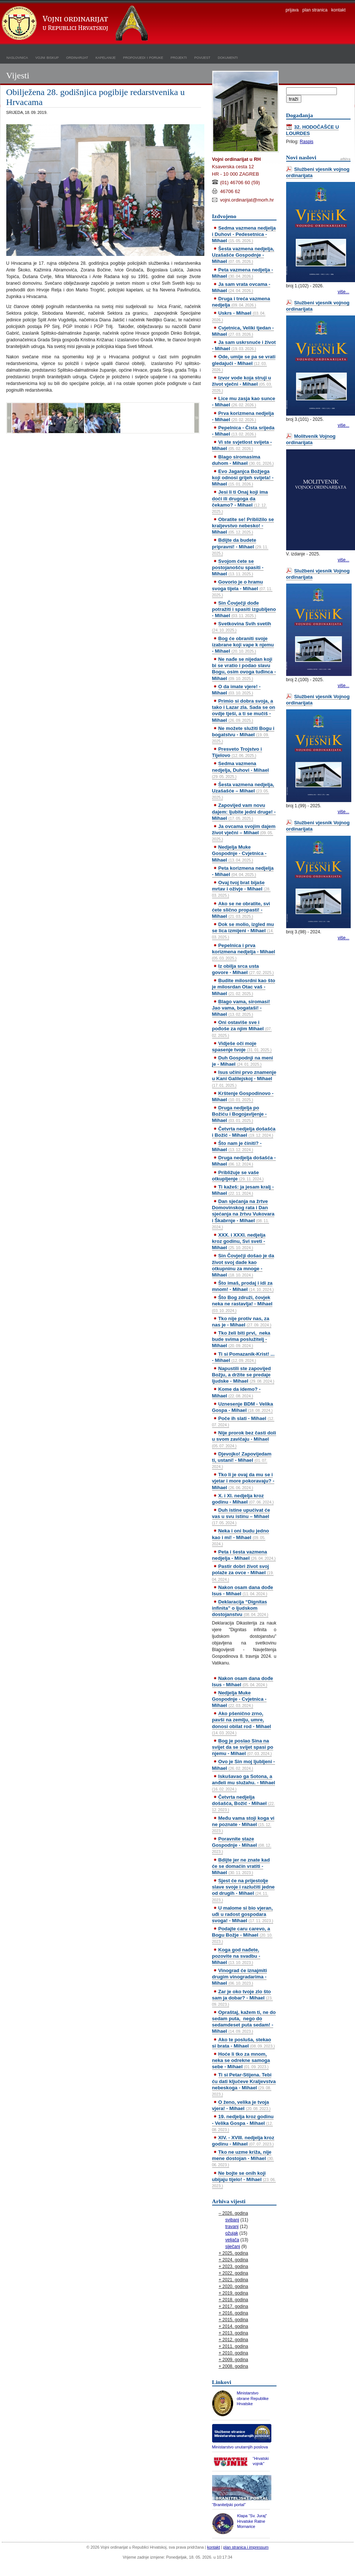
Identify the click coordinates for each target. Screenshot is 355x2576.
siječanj (232, 2246)
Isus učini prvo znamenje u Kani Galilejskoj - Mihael (244, 1078)
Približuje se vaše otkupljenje (238, 1175)
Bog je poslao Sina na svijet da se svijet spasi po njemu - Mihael (243, 1747)
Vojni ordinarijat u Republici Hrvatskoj (76, 24)
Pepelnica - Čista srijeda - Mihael (243, 431)
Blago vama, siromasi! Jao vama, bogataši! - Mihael (241, 1008)
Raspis (307, 141)
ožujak (231, 2233)
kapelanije (106, 57)
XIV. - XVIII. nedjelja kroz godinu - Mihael (243, 2141)
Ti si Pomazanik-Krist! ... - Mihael (243, 1357)
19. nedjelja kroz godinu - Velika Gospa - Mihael (243, 2123)
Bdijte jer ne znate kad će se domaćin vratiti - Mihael (241, 1866)
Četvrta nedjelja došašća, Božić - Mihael (243, 1803)
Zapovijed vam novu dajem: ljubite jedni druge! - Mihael (244, 811)
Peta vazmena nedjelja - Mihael (242, 273)
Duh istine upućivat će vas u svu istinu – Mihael (241, 1516)
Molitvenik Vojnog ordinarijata (311, 439)
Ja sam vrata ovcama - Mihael (241, 287)
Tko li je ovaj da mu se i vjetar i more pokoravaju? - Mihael (243, 1481)
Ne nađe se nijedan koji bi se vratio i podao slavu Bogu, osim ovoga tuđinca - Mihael (244, 668)
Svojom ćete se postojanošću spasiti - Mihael (238, 567)
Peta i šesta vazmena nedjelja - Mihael (244, 1555)
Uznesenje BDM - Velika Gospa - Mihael (242, 1407)
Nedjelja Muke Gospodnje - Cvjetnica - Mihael (239, 853)
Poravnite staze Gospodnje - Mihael (241, 1845)
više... (343, 291)
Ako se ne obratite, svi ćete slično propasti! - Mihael (241, 910)
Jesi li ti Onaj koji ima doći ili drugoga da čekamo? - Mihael (240, 501)
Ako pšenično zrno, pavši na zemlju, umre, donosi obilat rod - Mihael (241, 1723)
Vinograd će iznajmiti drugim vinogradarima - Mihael (239, 1977)
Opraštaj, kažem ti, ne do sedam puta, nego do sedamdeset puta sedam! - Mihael (244, 2021)
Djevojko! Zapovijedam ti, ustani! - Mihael (242, 1460)
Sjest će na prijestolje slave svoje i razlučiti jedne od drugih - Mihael (243, 1890)
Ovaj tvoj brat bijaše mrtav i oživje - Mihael (241, 888)
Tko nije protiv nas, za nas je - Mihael (241, 1322)
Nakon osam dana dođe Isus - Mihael (242, 1590)
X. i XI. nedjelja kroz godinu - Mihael (243, 1499)
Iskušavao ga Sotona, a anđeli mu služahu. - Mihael (243, 1782)
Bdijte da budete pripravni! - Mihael (240, 546)
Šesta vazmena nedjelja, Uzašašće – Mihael (243, 790)
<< (9, 418)
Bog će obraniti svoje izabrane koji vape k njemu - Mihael (243, 645)
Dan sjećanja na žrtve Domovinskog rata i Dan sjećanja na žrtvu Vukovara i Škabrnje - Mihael (243, 1214)
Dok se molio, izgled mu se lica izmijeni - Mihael (243, 930)
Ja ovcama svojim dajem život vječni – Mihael (244, 832)
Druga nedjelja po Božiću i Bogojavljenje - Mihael (239, 1114)
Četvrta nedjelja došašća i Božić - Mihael (244, 1132)
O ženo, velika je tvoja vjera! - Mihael (241, 2105)
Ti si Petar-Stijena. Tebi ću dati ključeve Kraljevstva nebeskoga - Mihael (244, 2084)
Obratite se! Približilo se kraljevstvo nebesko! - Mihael (243, 526)
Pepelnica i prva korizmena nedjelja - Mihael (243, 951)
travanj (232, 2226)
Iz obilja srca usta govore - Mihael (243, 969)
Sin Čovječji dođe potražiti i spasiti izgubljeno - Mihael (244, 609)
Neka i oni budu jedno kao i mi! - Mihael (240, 1537)
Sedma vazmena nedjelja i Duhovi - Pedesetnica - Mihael (244, 234)
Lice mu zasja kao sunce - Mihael (243, 402)
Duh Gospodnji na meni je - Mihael (242, 1061)
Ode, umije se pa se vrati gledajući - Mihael (244, 363)
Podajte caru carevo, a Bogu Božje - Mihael (242, 1935)
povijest (202, 57)
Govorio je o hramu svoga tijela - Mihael (242, 588)
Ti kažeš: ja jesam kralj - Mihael (243, 1190)
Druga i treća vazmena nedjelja (241, 302)
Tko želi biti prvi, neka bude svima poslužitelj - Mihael (241, 1339)
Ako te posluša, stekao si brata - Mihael (243, 2043)
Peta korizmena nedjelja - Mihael (243, 871)
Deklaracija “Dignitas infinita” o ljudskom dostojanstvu (240, 1608)
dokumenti (228, 57)
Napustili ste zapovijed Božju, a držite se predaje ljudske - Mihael (243, 1375)
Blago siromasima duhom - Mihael (243, 460)
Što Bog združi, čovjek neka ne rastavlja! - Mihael (242, 1303)
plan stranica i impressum (245, 2547)
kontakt (338, 10)
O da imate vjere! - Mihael (236, 690)
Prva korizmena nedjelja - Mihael (243, 416)
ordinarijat (77, 57)
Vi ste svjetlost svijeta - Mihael (242, 445)
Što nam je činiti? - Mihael (237, 1146)
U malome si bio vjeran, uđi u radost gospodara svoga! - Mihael (243, 1914)
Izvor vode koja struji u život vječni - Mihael (242, 384)
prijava (291, 10)
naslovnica (17, 57)
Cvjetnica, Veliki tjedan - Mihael (243, 331)
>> (196, 418)
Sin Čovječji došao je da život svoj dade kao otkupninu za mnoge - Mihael (243, 1265)
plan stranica (315, 10)
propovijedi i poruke (143, 57)
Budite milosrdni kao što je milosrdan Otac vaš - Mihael (243, 987)
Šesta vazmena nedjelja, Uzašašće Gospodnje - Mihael (243, 255)
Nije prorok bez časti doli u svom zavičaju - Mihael (244, 1439)
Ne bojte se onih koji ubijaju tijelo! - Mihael (244, 2179)
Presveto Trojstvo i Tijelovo (237, 752)
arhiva (345, 158)
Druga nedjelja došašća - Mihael (244, 1161)
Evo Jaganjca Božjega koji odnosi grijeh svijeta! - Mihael (243, 478)
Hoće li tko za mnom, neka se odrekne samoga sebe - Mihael (241, 2060)
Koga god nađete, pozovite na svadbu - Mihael (236, 1956)
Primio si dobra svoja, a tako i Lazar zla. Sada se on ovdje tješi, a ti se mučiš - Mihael (243, 710)
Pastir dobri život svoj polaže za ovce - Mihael (243, 1572)
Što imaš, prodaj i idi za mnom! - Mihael (243, 1286)
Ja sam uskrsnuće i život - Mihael (244, 345)
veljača (232, 2239)
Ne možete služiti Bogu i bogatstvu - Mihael (243, 734)
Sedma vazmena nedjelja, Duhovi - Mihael (240, 769)
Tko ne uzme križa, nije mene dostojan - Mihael (243, 2158)
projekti (179, 57)
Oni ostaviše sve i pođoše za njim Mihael (242, 1028)
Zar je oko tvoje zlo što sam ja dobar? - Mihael (242, 1998)
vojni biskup (47, 57)
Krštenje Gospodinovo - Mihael (243, 1096)
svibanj (232, 2219)
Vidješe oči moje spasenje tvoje (242, 1046)
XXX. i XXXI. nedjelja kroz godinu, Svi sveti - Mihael (239, 1241)
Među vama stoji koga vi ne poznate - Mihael (243, 1824)
